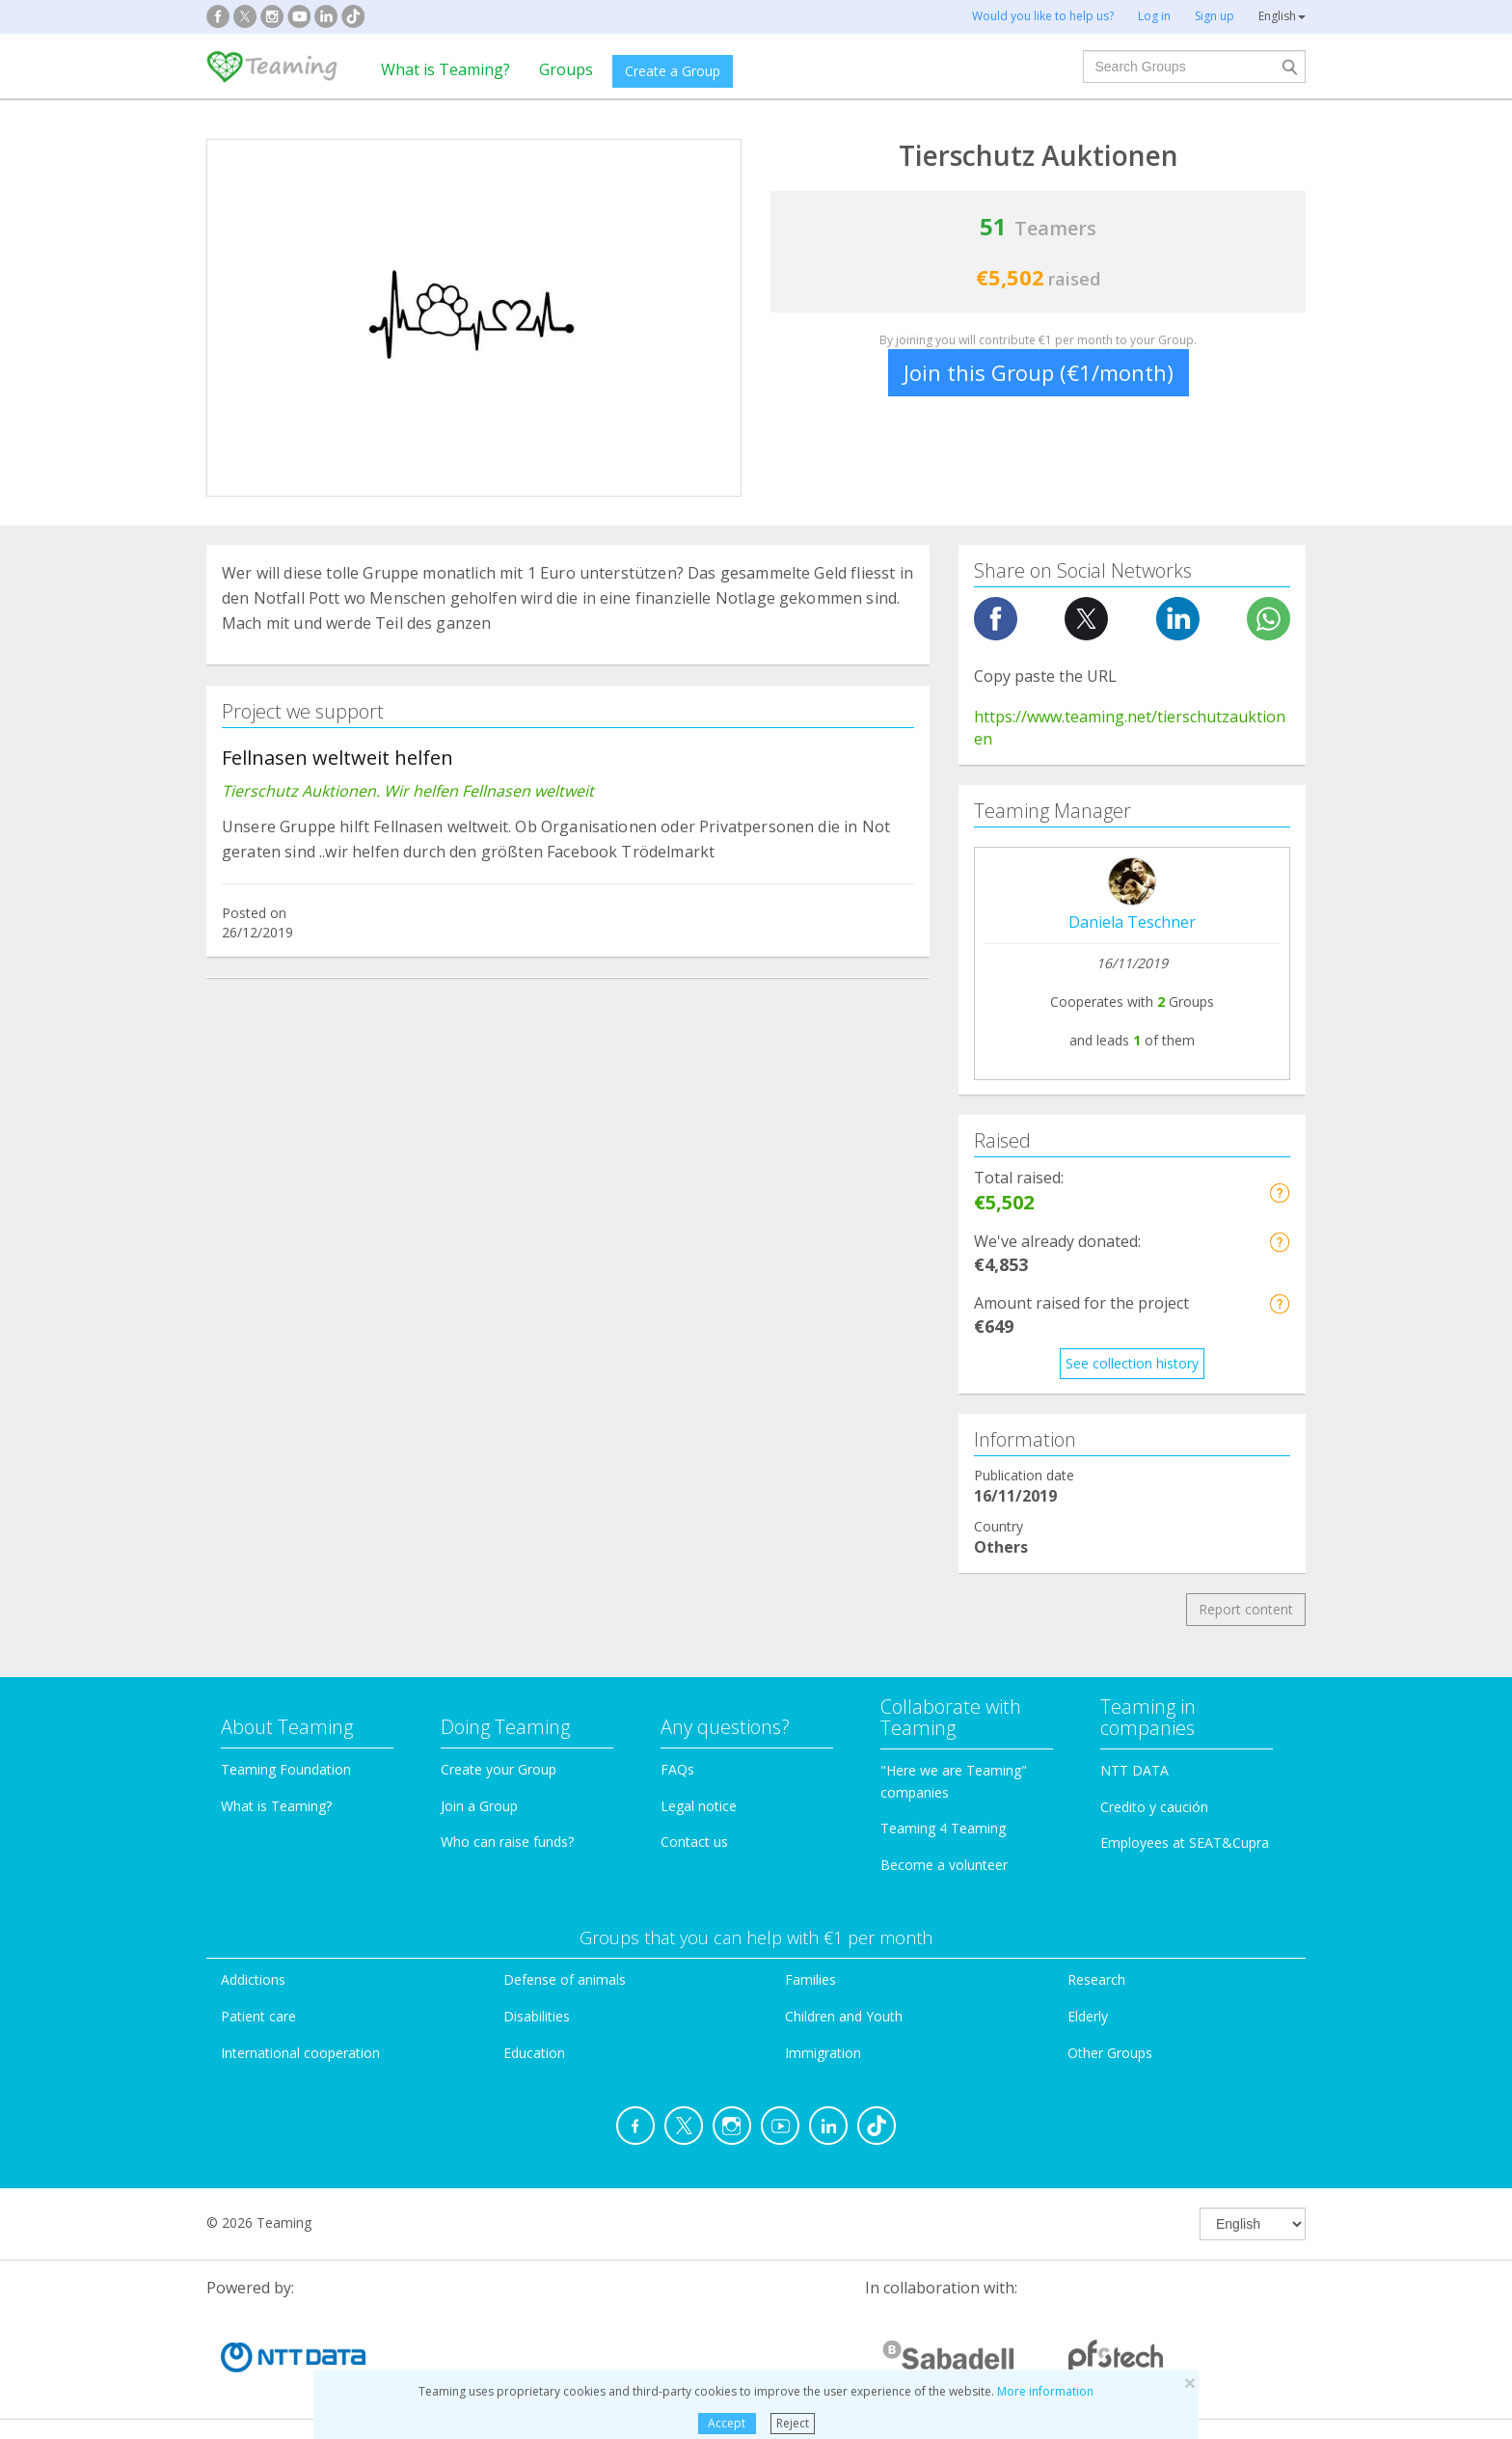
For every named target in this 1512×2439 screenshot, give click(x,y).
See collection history (1132, 1363)
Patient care (258, 2016)
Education (534, 2053)
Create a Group (672, 71)
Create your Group (498, 1769)
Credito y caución (1154, 1807)
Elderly (1087, 2016)
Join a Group (479, 1806)
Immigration (823, 2053)
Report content (1246, 1609)
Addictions (253, 1979)
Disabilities (536, 2016)
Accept (726, 2423)
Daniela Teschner (1132, 922)
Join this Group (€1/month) (1039, 372)
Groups (566, 69)
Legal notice (699, 1806)
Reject (792, 2423)
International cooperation (300, 2053)
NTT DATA (1134, 1770)
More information (1045, 2391)
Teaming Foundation (286, 1769)
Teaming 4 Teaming (943, 1828)
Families (810, 1979)
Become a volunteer (944, 1865)
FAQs (677, 1769)
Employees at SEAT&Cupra (1184, 1842)
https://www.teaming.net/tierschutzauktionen (1129, 727)
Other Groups (1109, 2053)
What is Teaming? (445, 69)
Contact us (694, 1841)
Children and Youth (844, 2016)
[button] (1279, 1192)
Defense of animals (564, 1979)
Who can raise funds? (507, 1841)
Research (1096, 1979)
